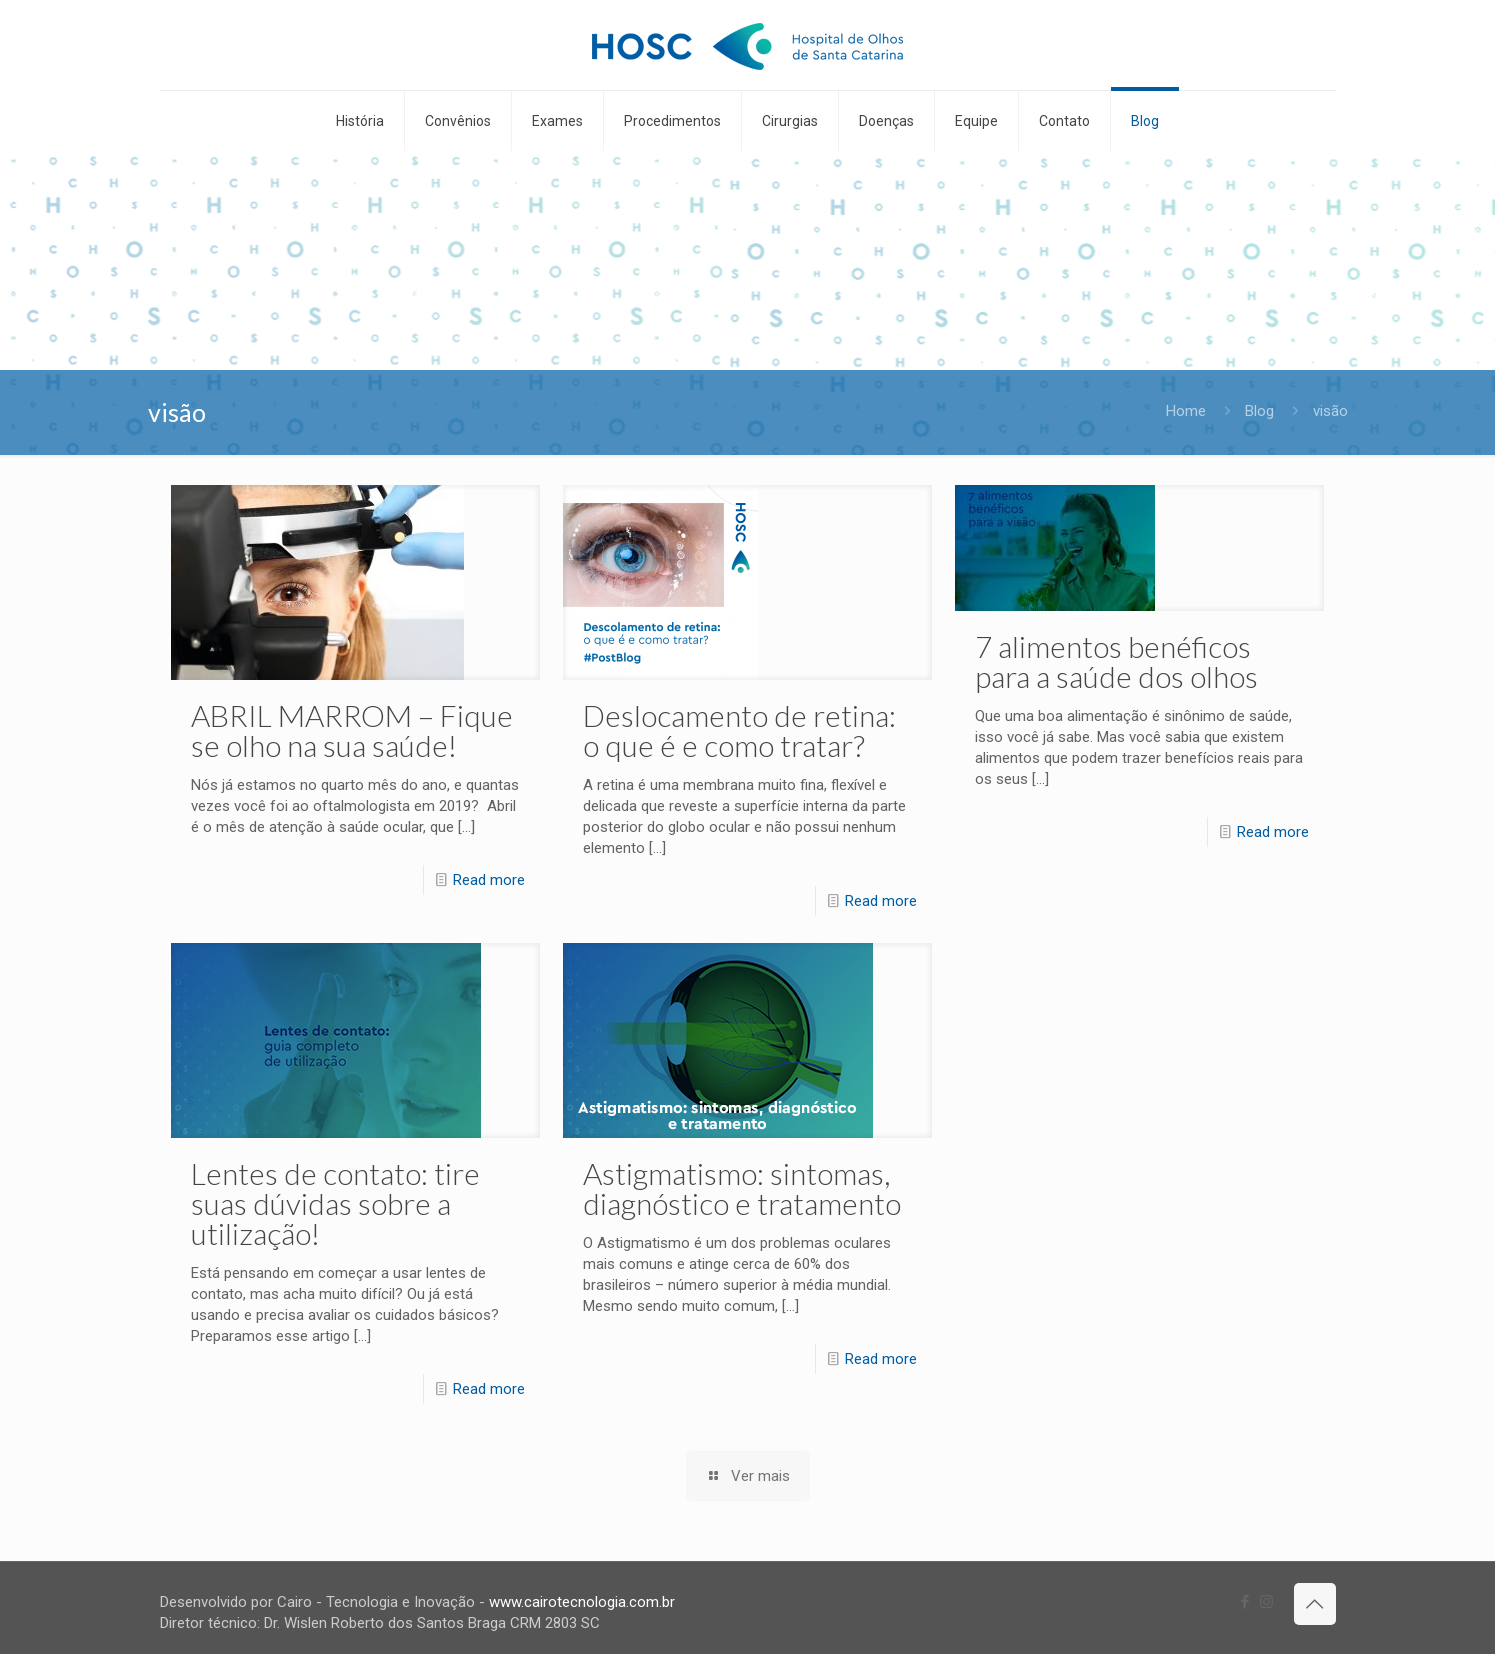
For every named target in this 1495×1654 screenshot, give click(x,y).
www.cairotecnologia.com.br (582, 1602)
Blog (1259, 411)
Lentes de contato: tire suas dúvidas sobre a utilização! (335, 1203)
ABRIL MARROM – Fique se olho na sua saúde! (352, 730)
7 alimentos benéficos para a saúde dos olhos (1116, 661)
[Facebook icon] (1245, 1602)
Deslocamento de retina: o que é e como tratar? (739, 730)
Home (1186, 411)
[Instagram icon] (1266, 1602)
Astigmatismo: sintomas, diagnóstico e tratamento (742, 1188)
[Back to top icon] (1315, 1604)
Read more (489, 880)
